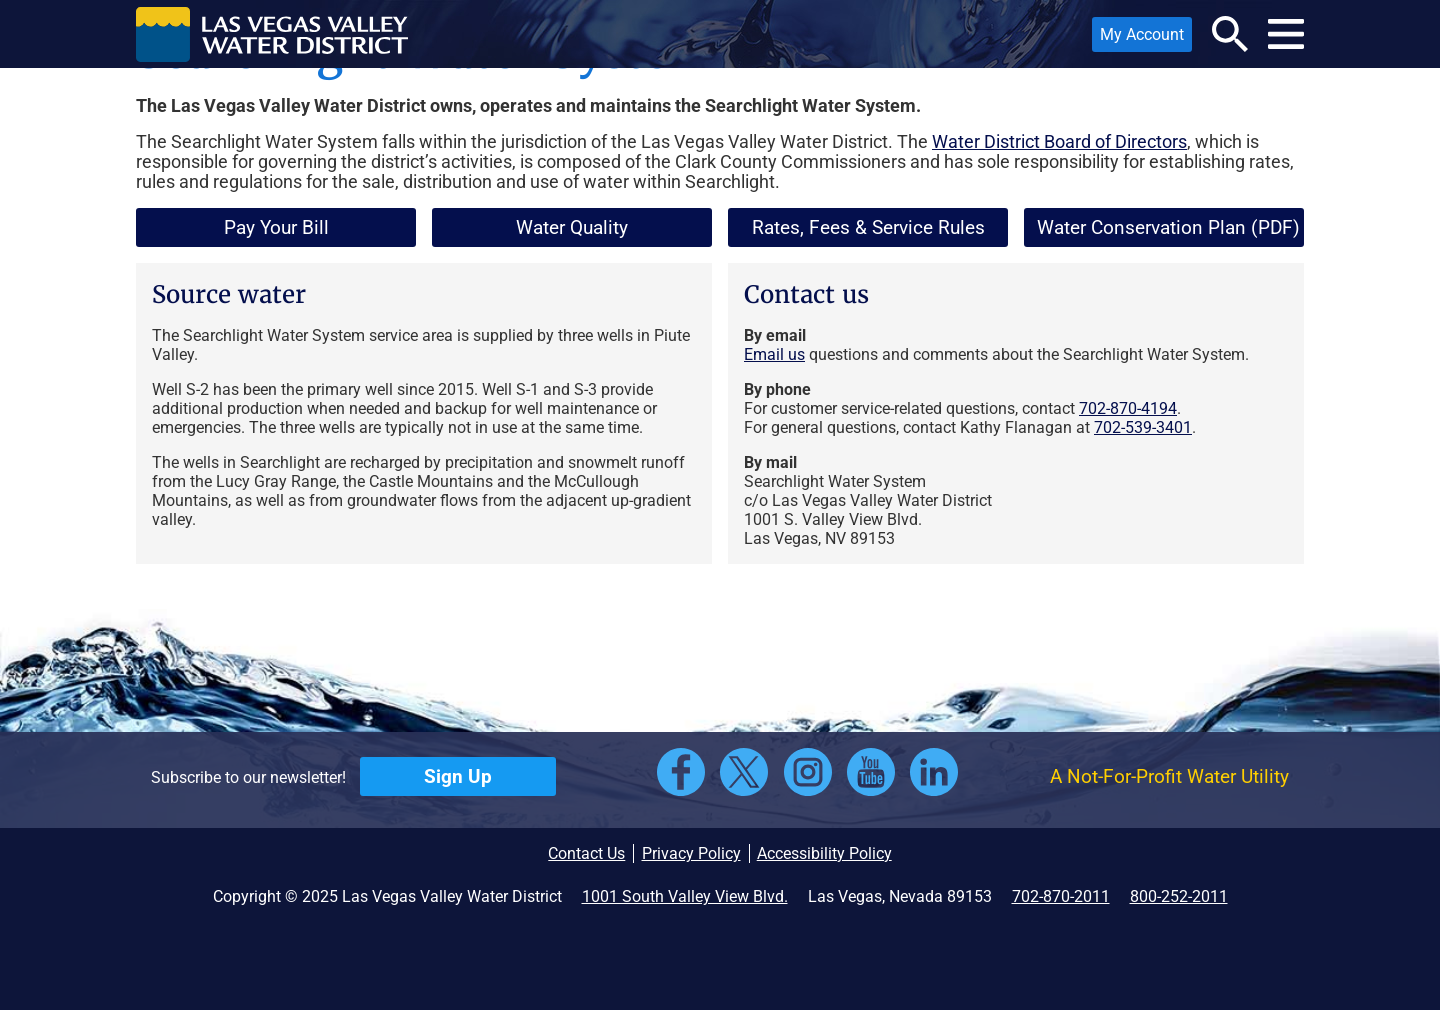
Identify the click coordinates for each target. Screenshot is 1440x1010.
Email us (774, 354)
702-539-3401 (1143, 427)
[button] (272, 34)
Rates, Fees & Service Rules (868, 227)
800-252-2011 (1179, 896)
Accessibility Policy (824, 853)
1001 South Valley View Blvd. (685, 896)
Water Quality (572, 227)
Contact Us (586, 853)
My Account (1138, 38)
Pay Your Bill (276, 227)
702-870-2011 (1061, 896)
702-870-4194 (1128, 408)
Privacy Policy (691, 853)
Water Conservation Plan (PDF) (1162, 231)
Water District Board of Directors (1059, 142)
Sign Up (458, 776)
